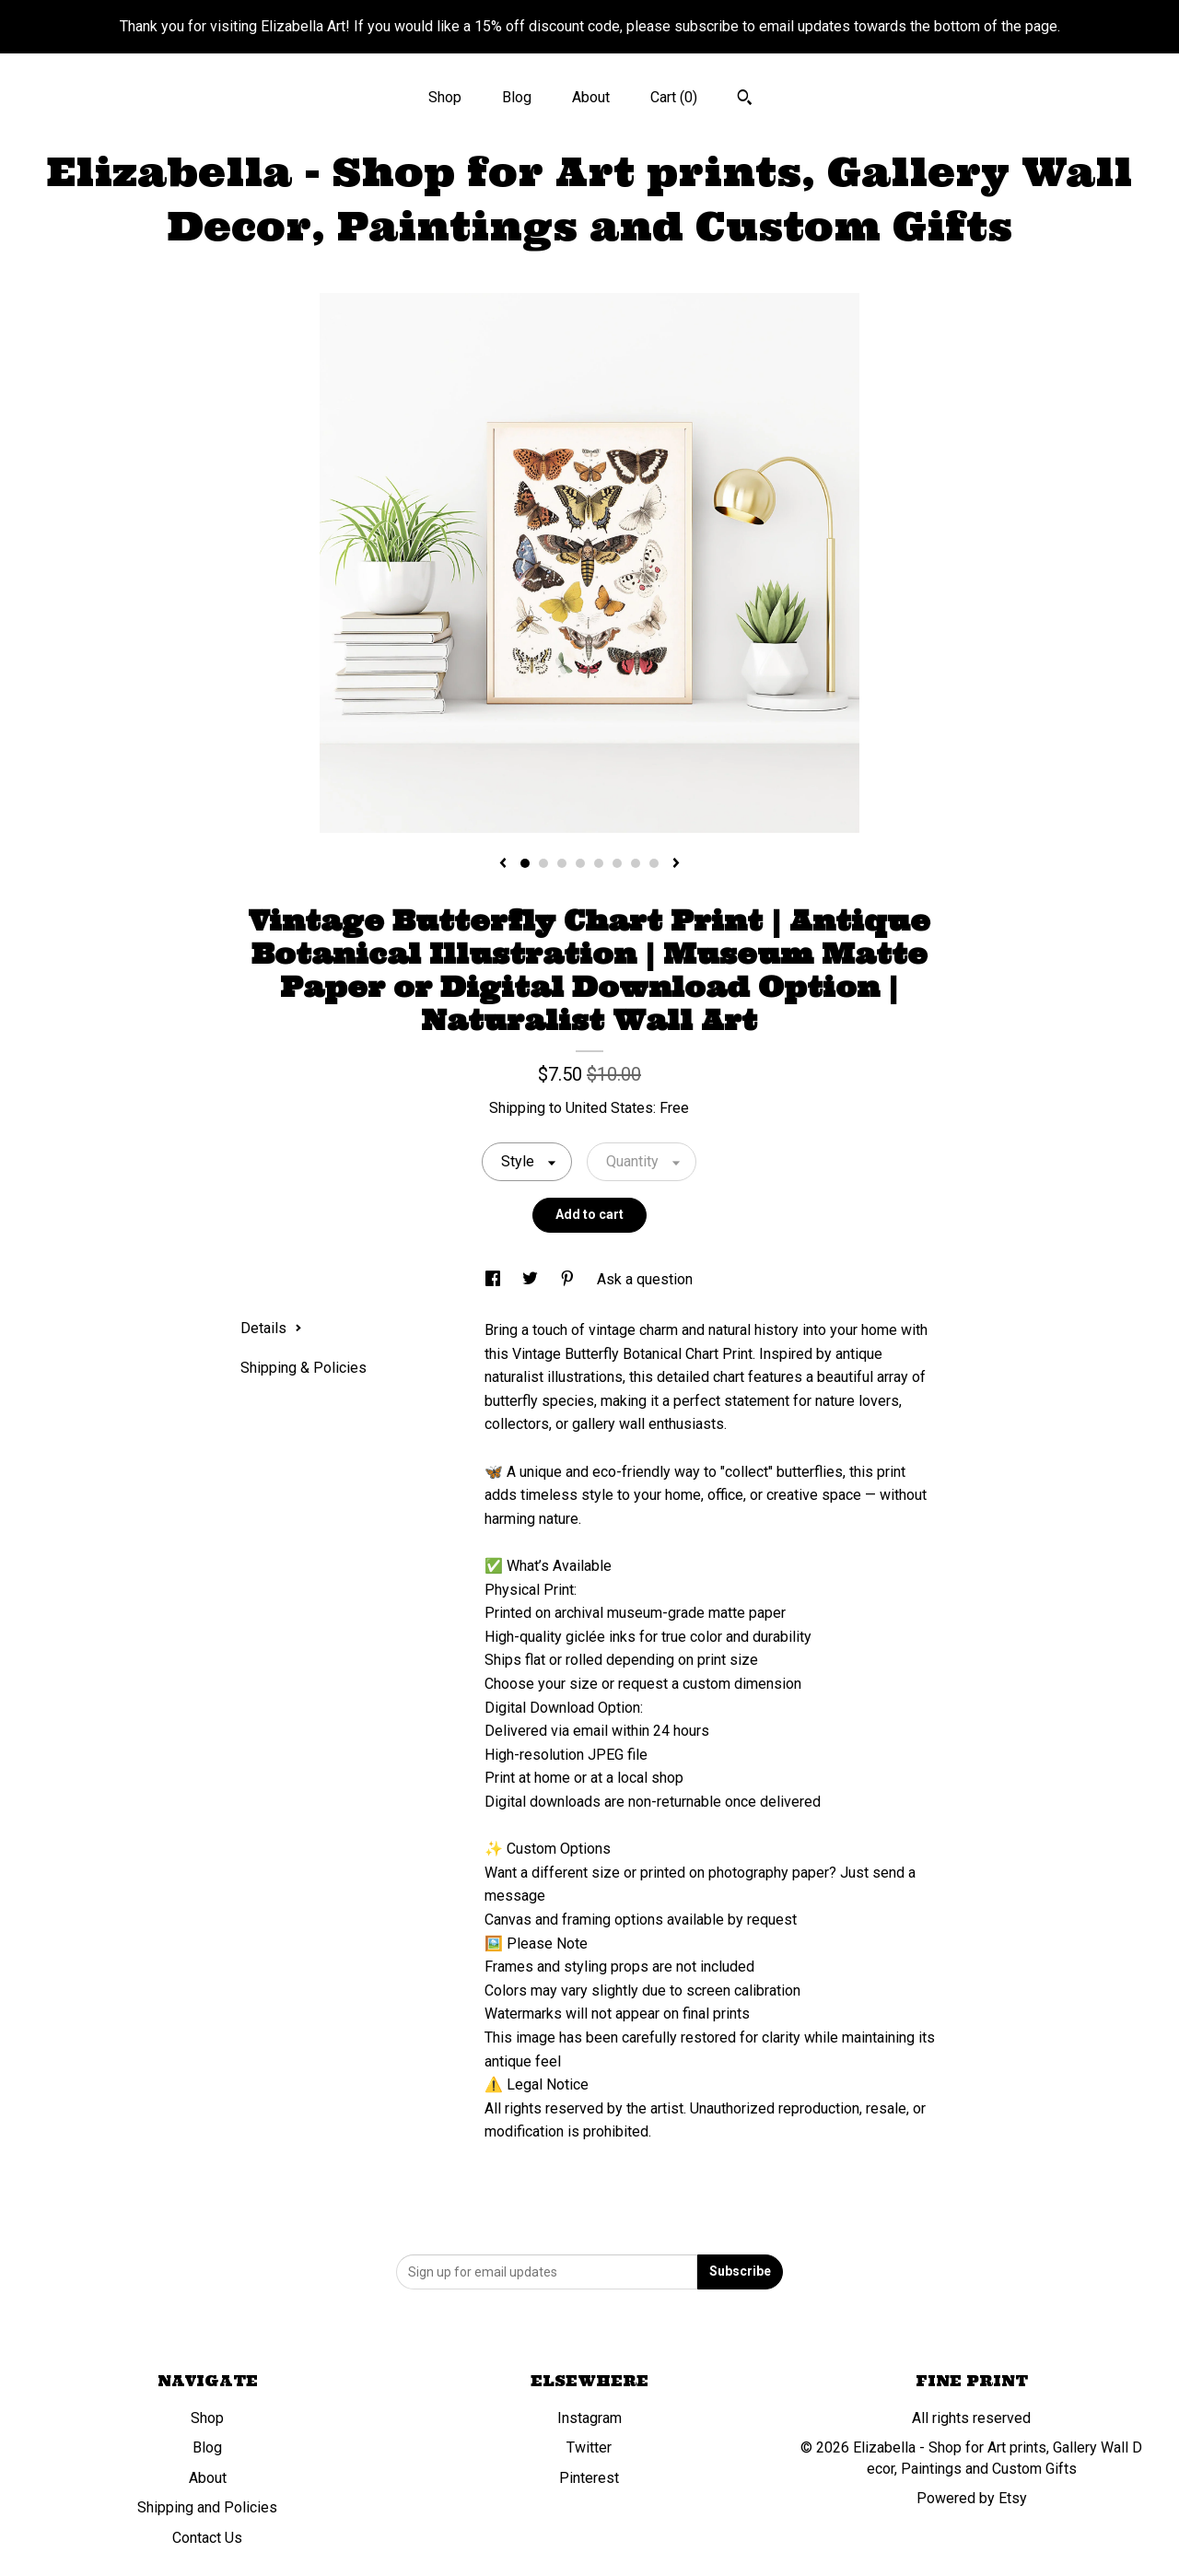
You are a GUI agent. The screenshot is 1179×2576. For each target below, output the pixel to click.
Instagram (589, 2418)
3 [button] (561, 863)
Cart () (673, 97)
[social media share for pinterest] (569, 1279)
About (591, 97)
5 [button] (598, 863)
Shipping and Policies (207, 2507)
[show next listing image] (676, 864)
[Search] (745, 99)
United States (609, 1108)
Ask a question (645, 1279)
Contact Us (207, 2538)
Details (271, 1328)
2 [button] (543, 863)
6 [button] (617, 863)
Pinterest (589, 2478)
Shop (444, 97)
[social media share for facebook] (494, 1279)
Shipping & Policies (303, 1367)
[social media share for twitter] (532, 1279)
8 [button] (654, 863)
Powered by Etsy (971, 2498)
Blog (516, 97)
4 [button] (580, 863)
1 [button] (525, 863)
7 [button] (635, 863)
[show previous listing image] (503, 864)
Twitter (589, 2447)
